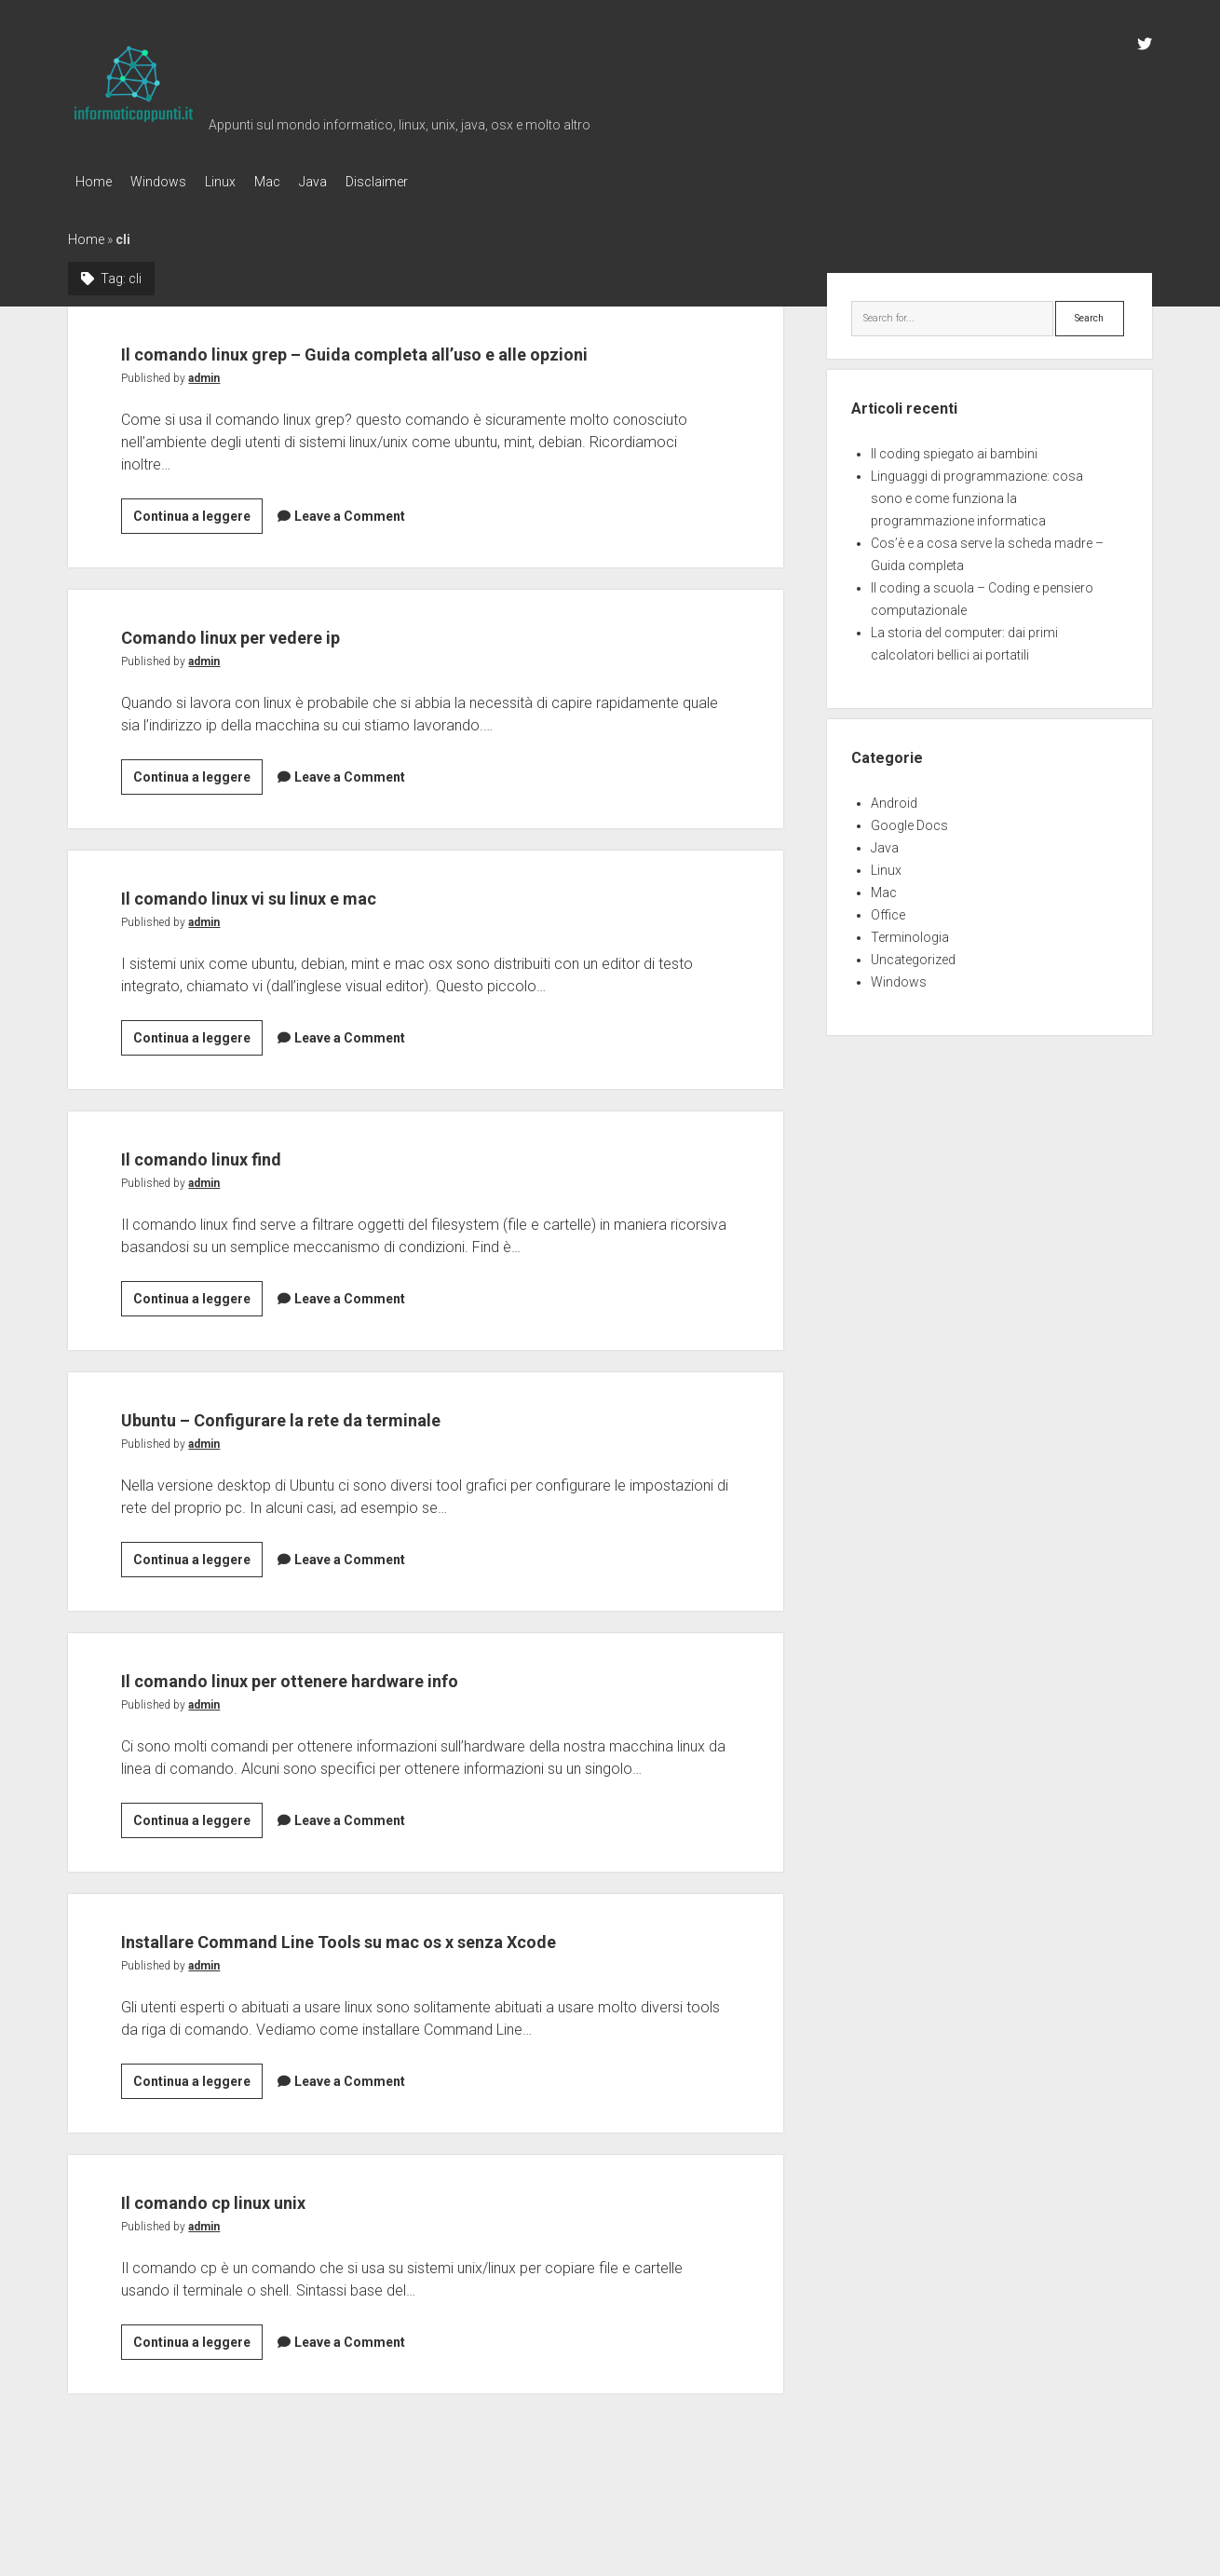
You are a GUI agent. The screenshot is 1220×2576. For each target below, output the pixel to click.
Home (93, 181)
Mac (295, 181)
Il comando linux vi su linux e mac (318, 925)
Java (350, 181)
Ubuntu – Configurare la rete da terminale (365, 1447)
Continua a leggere (198, 549)
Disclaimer (423, 181)
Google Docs (909, 819)
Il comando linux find (243, 1186)
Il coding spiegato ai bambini (954, 448)
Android (894, 797)
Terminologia (910, 931)
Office (888, 909)
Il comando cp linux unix (262, 2265)
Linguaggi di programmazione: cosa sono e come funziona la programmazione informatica (977, 493)
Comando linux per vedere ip (288, 664)
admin (204, 408)
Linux (239, 181)
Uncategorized (913, 954)
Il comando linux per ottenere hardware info (377, 1708)
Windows (168, 181)
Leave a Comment (349, 545)
